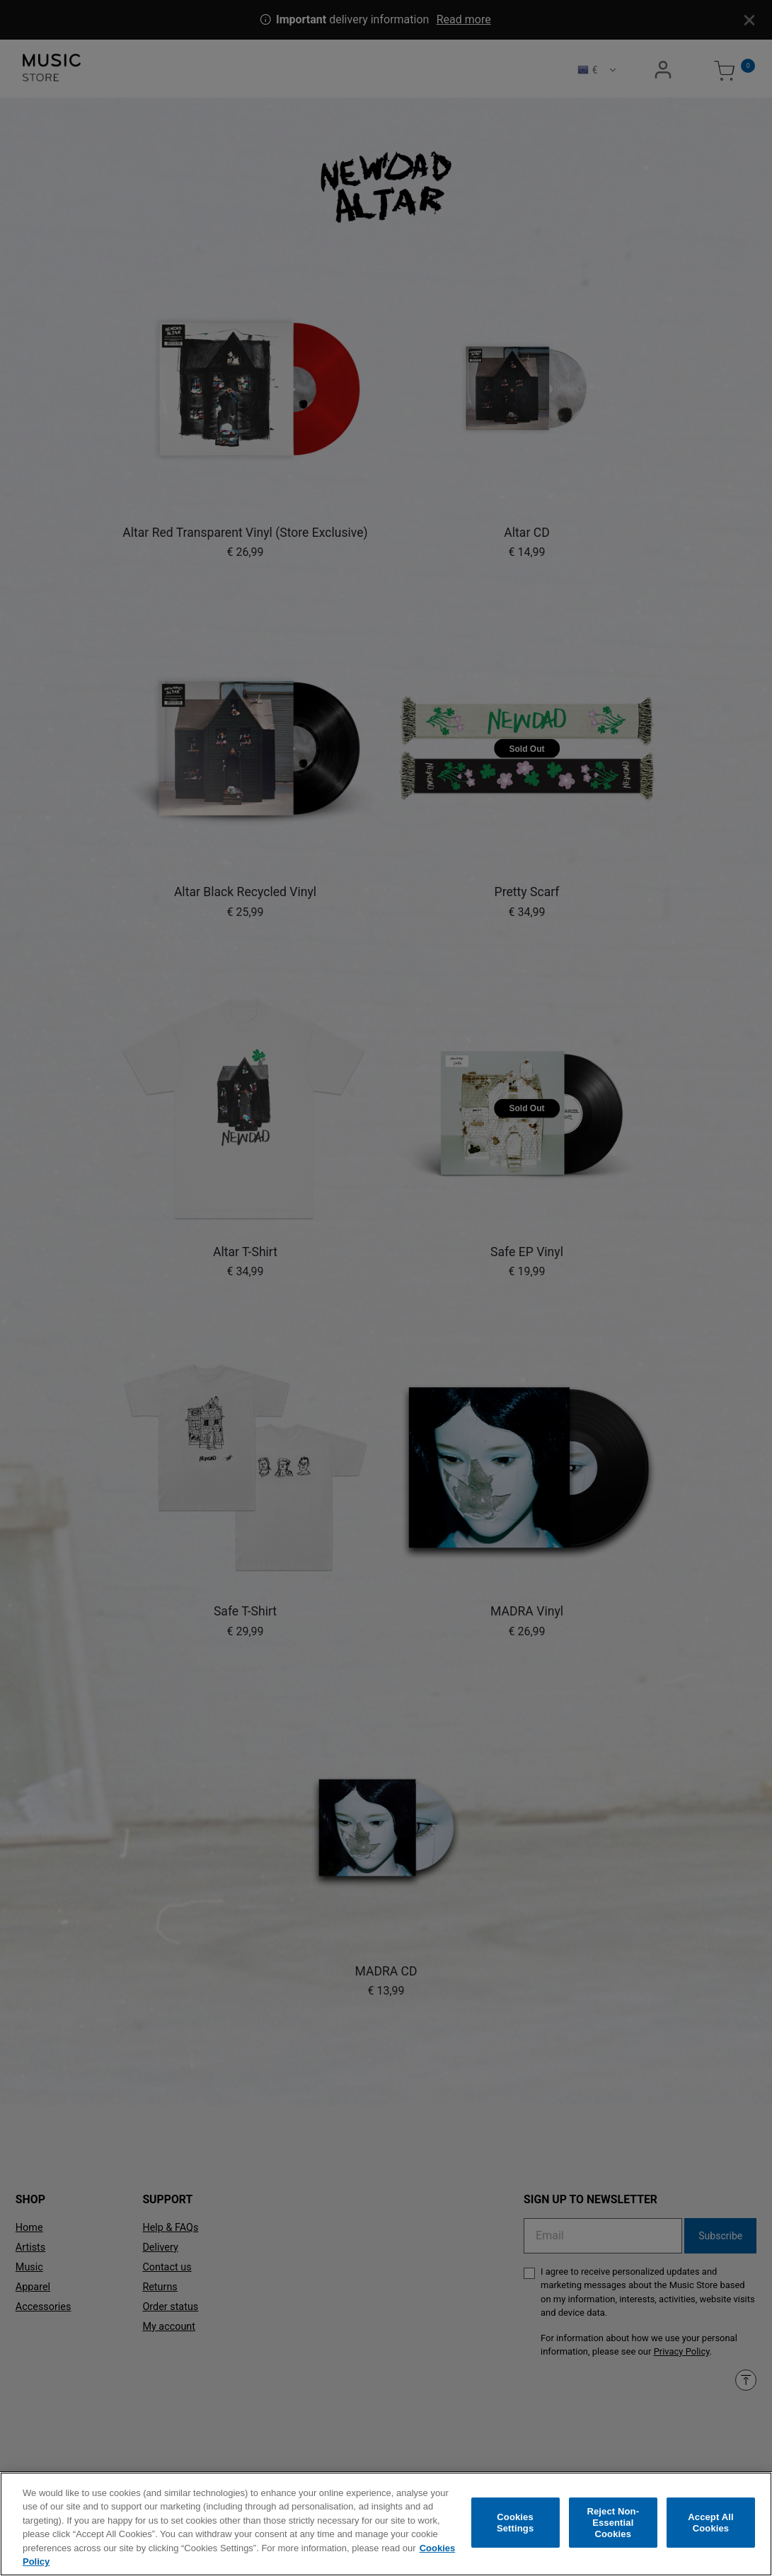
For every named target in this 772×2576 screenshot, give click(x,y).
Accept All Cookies (710, 2526)
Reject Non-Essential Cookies (613, 2526)
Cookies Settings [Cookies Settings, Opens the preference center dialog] (515, 2526)
